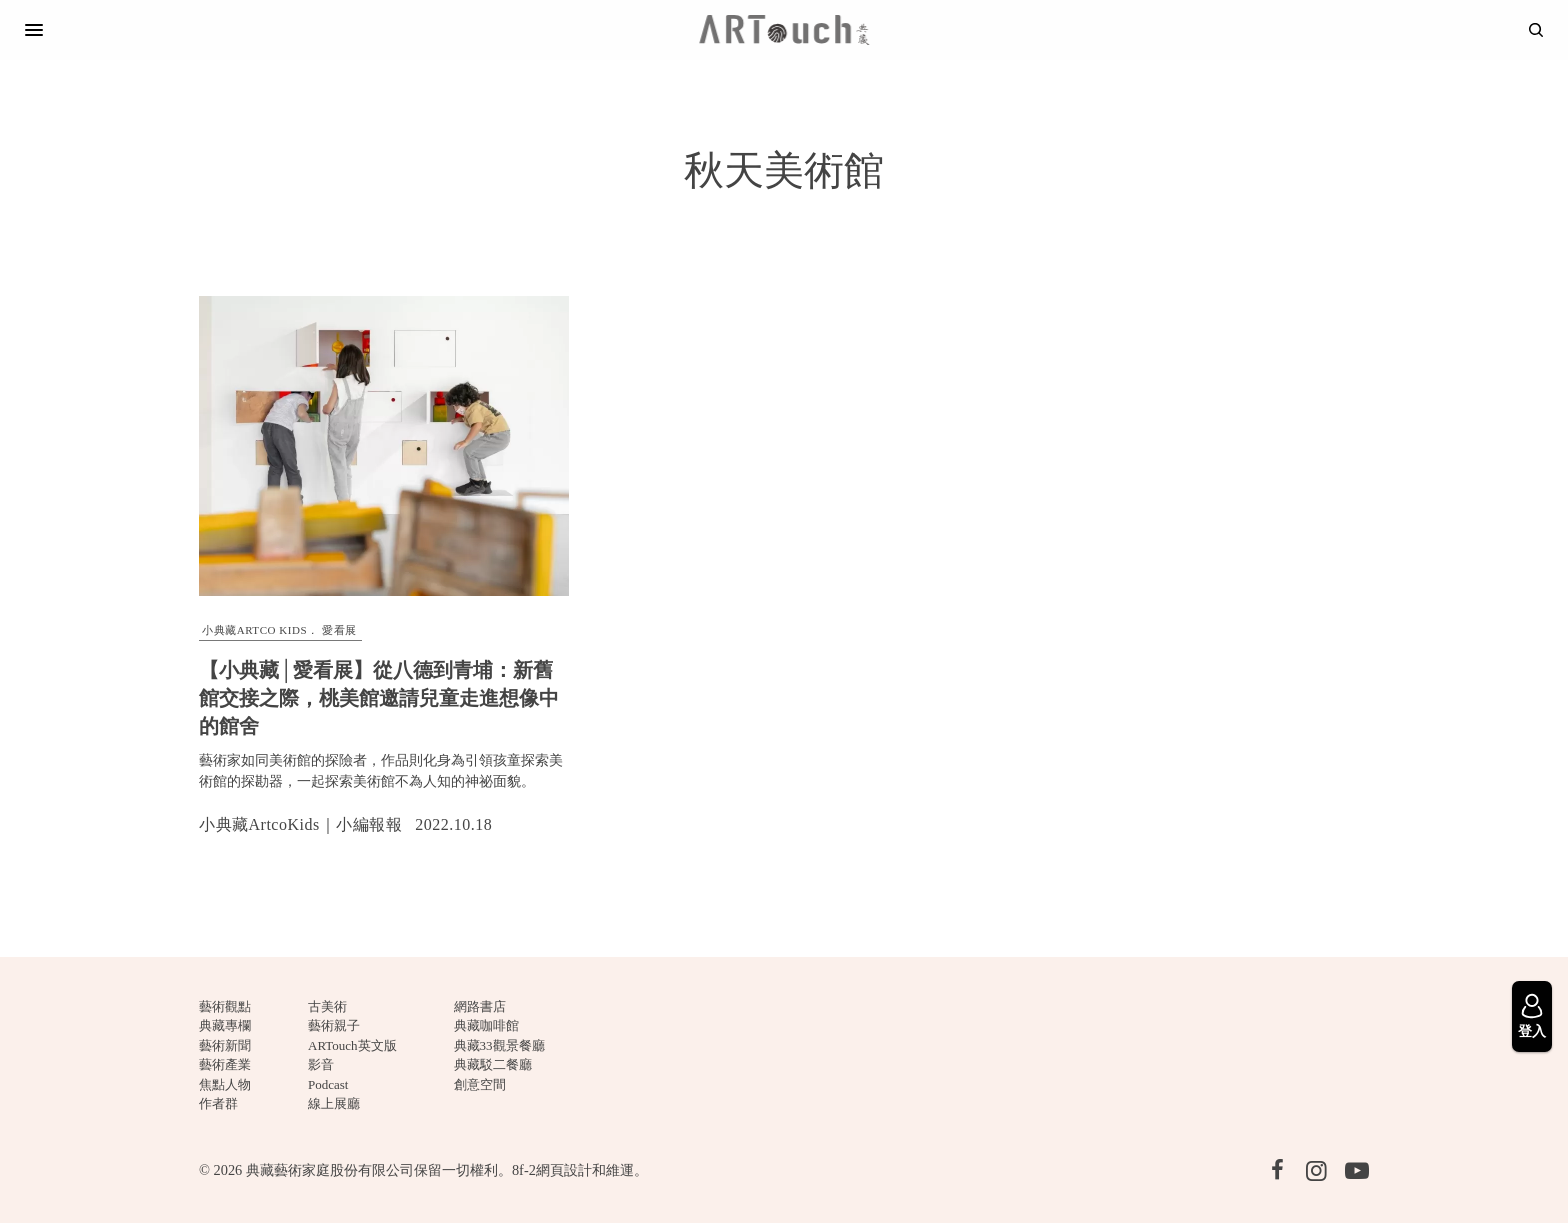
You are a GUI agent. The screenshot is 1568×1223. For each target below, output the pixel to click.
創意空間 (480, 1084)
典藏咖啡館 (486, 1025)
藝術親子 (334, 1025)
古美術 (327, 1006)
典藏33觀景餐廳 (499, 1045)
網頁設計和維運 (585, 1170)
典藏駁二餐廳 (493, 1064)
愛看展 (339, 630)
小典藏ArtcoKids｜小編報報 (300, 824)
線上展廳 (334, 1103)
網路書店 (480, 1006)
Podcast (328, 1084)
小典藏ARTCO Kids (254, 630)
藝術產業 (225, 1064)
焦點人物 (225, 1084)
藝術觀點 (225, 1006)
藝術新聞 (225, 1045)
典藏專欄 (225, 1025)
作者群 (218, 1103)
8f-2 (524, 1170)
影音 (321, 1064)
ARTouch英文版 (352, 1045)
